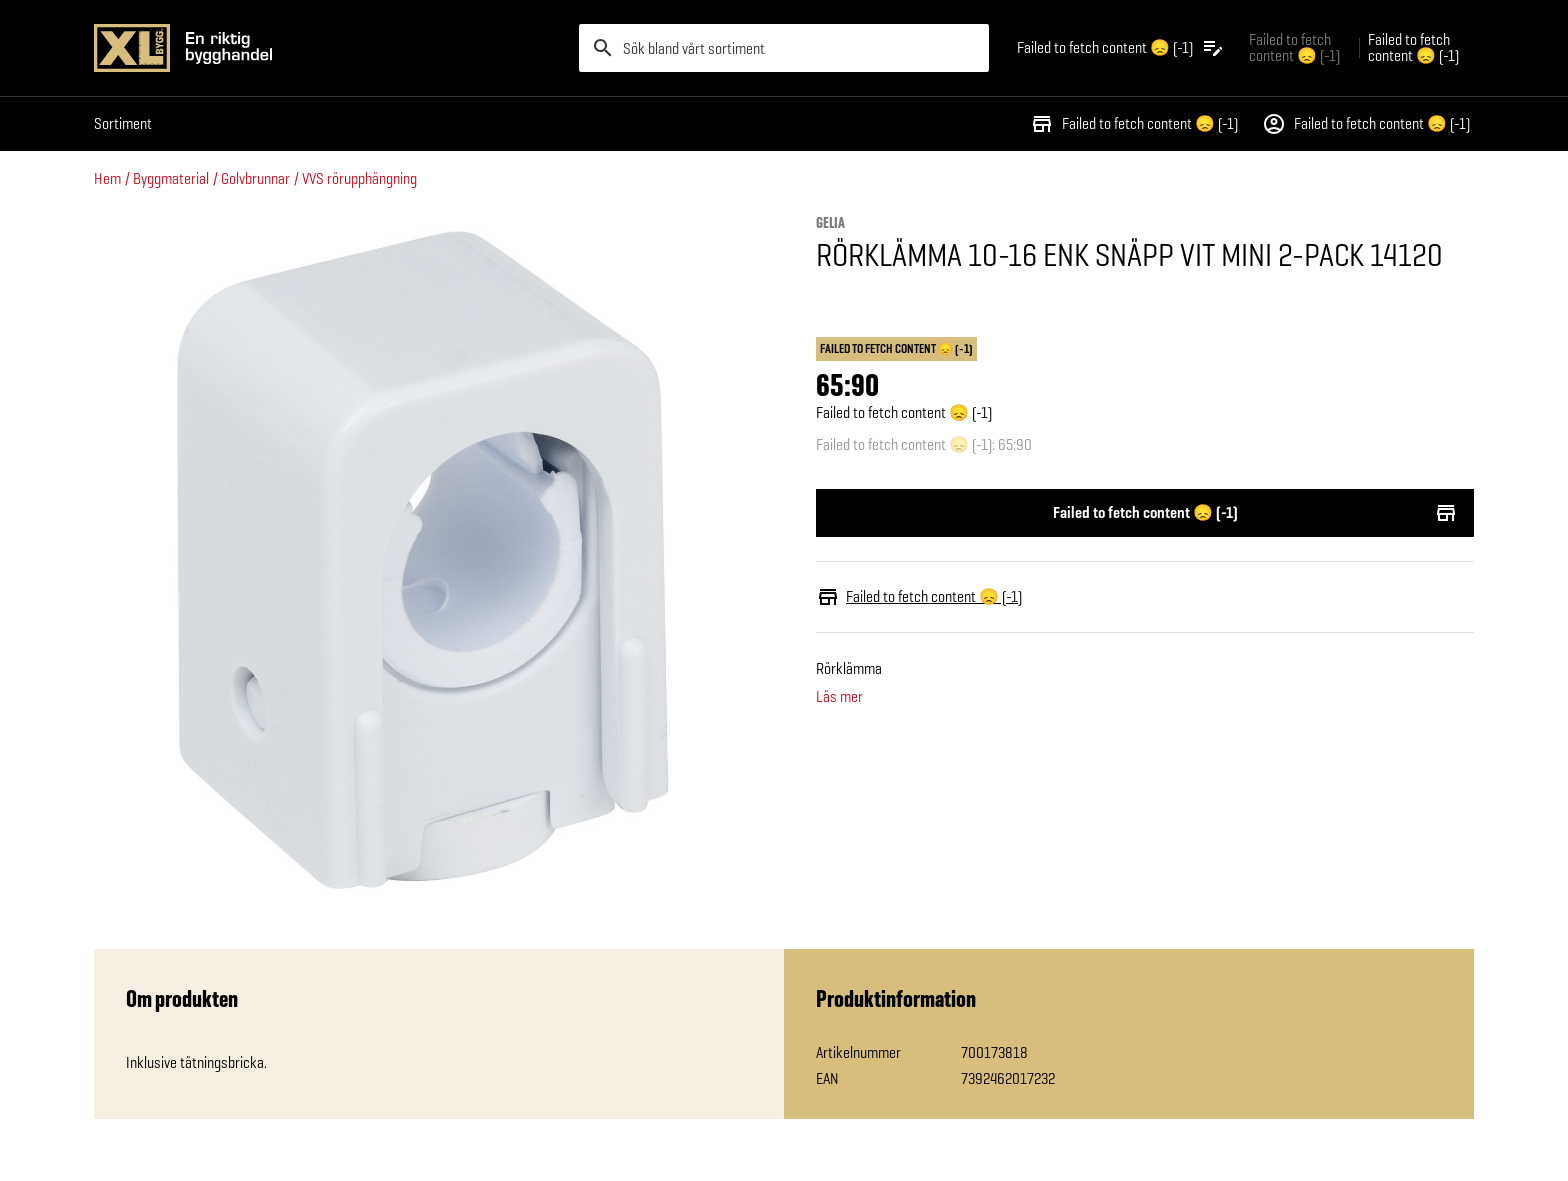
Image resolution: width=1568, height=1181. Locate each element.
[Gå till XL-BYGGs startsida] (328, 48)
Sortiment (123, 123)
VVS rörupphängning (359, 178)
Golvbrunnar (255, 178)
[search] (784, 48)
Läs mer (839, 697)
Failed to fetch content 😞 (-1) (1134, 124)
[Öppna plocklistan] (1121, 48)
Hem (107, 178)
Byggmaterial (171, 178)
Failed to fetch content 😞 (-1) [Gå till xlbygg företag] (1294, 47)
